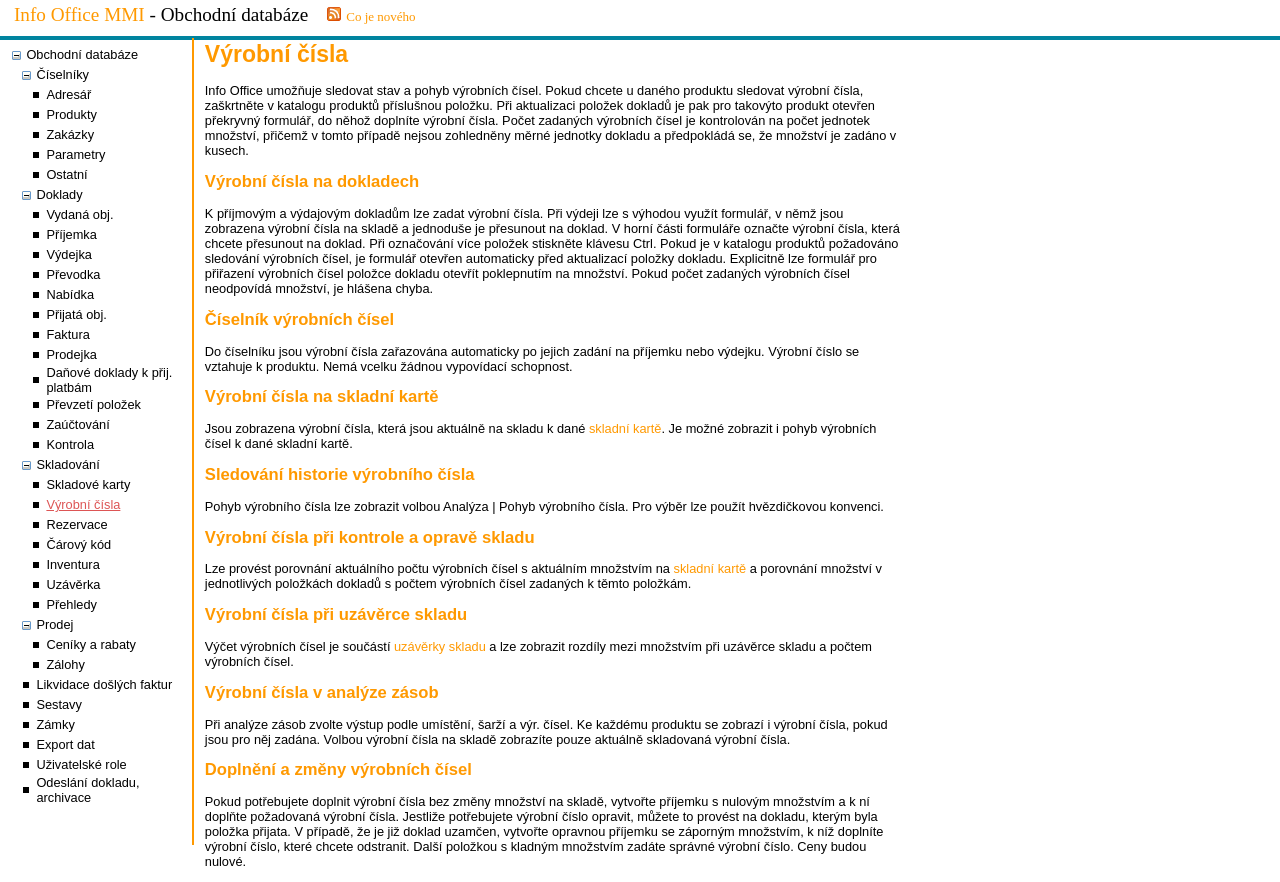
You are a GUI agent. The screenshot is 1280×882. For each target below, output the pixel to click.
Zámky (55, 724)
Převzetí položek (93, 404)
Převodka (73, 274)
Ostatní (66, 174)
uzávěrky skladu (440, 646)
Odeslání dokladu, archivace (87, 790)
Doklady (59, 194)
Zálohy (65, 664)
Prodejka (71, 354)
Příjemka (71, 234)
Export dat (65, 744)
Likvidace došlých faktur (104, 684)
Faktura (67, 334)
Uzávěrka (73, 584)
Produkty (71, 114)
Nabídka (70, 294)
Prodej (54, 624)
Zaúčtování (77, 424)
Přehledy (71, 604)
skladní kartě (625, 428)
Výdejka (69, 254)
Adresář (68, 94)
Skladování (67, 464)
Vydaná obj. (79, 214)
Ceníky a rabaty (91, 644)
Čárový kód (78, 544)
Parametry (75, 154)
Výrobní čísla (83, 504)
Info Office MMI (79, 14)
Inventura (72, 564)
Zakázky (70, 134)
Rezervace (76, 524)
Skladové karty (88, 484)
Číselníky (62, 74)
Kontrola (70, 444)
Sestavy (59, 704)
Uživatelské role (81, 764)
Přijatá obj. (76, 314)
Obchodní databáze (82, 54)
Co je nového (380, 16)
